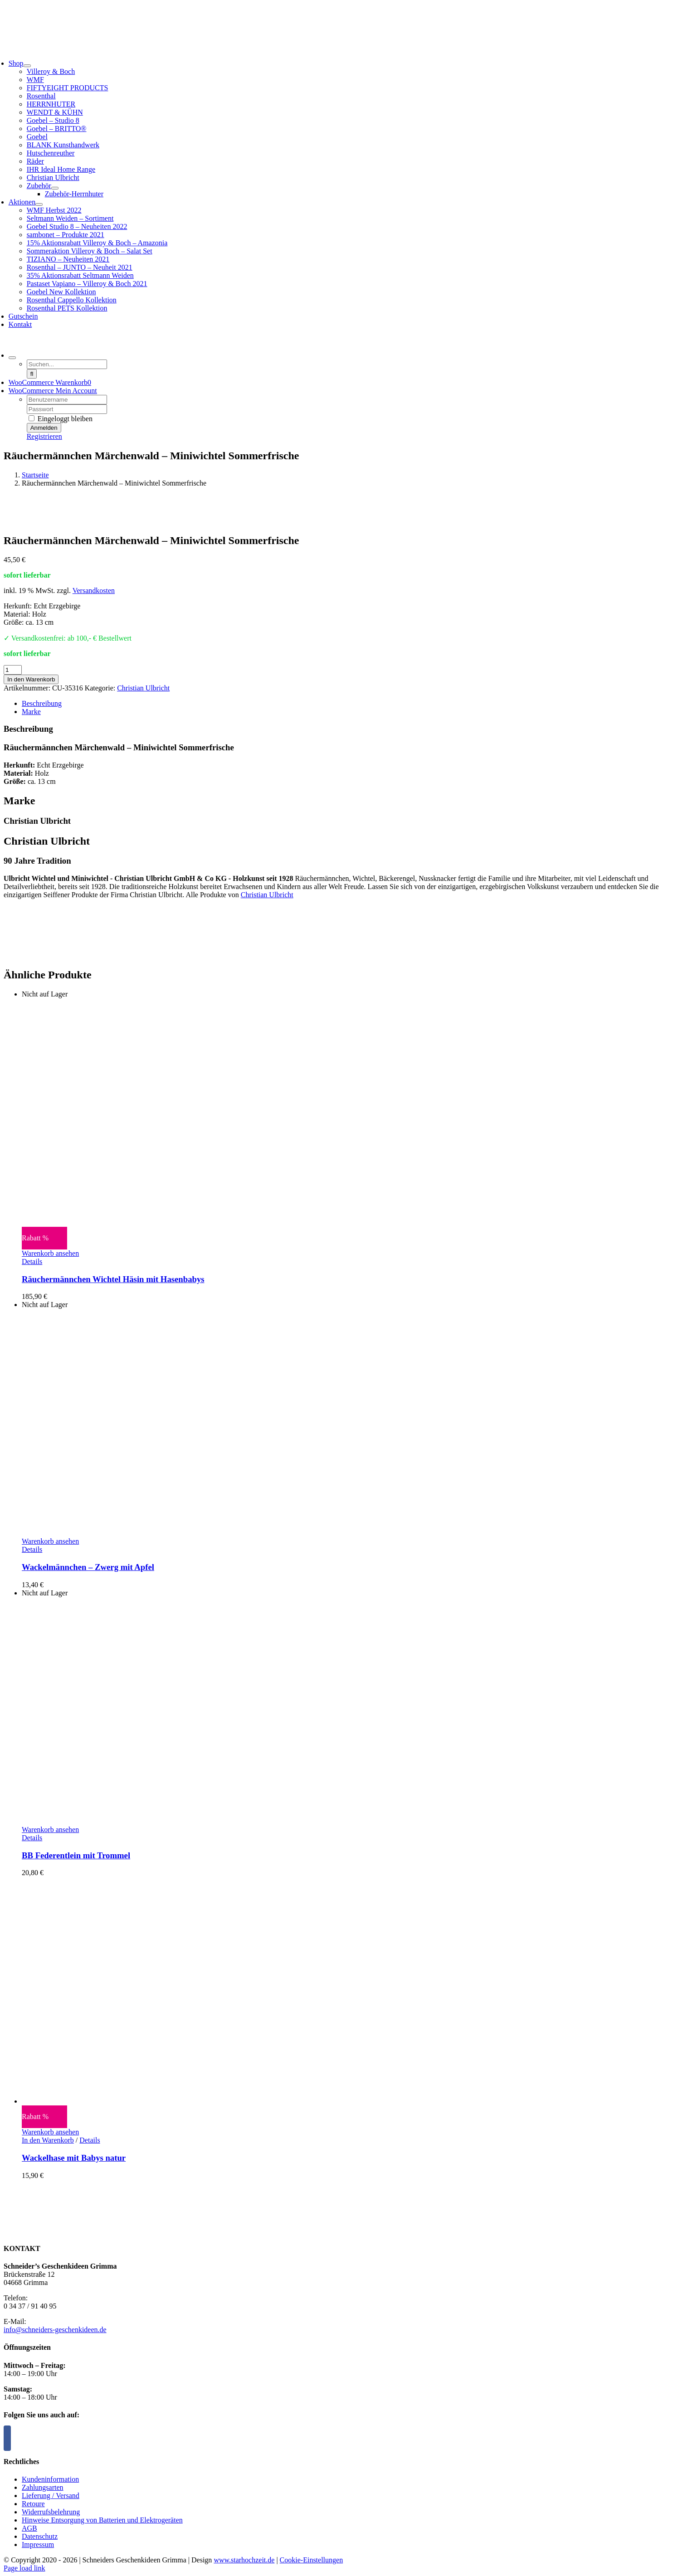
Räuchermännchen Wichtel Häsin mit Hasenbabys (113, 1279)
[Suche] (32, 374)
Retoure (33, 2504)
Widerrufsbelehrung (51, 2512)
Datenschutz (40, 2536)
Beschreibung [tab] (42, 703)
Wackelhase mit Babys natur (74, 2158)
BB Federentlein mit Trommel (76, 1855)
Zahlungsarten (42, 2487)
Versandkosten (94, 590)
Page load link (24, 2568)
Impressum (38, 2544)
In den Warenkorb (31, 679)
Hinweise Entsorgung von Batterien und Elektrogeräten (102, 2520)
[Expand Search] (12, 357)
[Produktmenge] (13, 670)
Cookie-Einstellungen (311, 2560)
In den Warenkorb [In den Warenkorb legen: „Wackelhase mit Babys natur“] (48, 2140)
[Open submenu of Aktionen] (39, 204)
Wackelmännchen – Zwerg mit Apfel (88, 1567)
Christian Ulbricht (143, 688)
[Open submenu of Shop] (27, 65)
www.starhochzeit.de (244, 2560)
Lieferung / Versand (50, 2495)
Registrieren (44, 436)
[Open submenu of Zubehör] (55, 188)
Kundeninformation (50, 2479)
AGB (29, 2528)
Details (32, 1261)
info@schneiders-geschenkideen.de (55, 2329)
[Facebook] (7, 2438)
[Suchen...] (67, 364)
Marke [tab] (31, 711)
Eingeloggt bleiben (61, 419)
